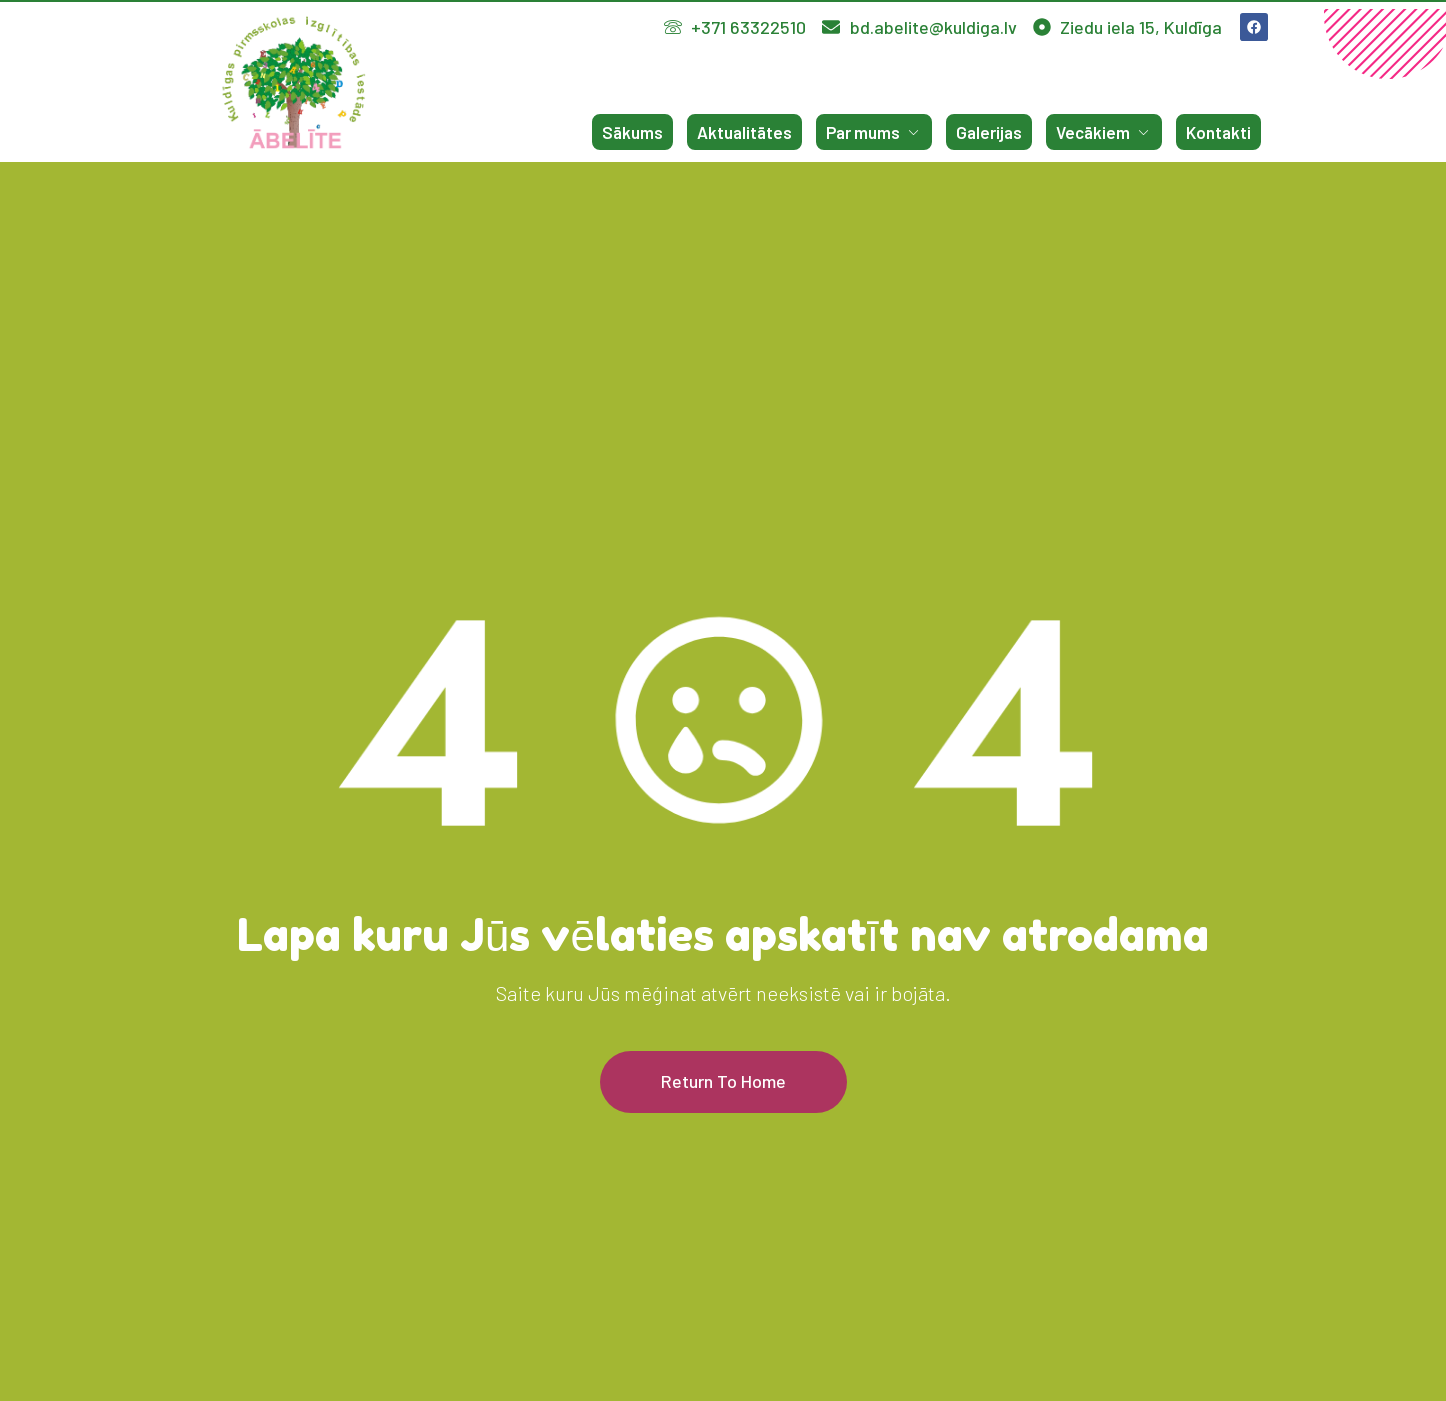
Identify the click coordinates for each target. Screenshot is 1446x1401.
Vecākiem (1104, 132)
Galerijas (989, 132)
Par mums (874, 132)
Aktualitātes (744, 132)
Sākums (632, 132)
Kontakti (1218, 132)
